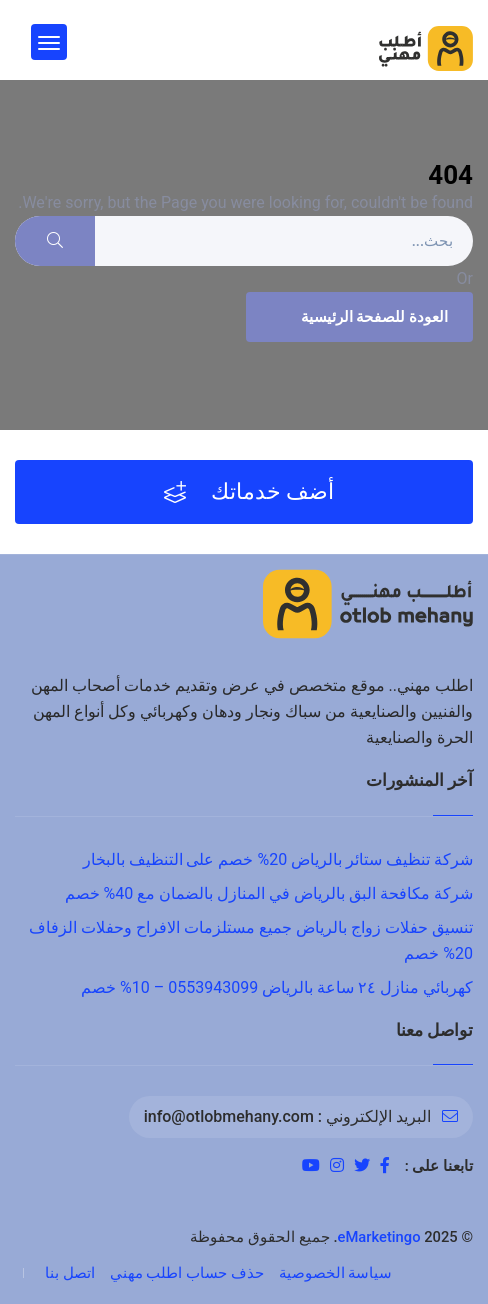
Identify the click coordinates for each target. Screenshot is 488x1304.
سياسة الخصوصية (336, 1273)
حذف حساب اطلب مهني (187, 1273)
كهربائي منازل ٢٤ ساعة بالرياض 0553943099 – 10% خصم (277, 987)
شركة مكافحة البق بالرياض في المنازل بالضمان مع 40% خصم (269, 893)
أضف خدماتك (249, 492)
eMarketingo (379, 1237)
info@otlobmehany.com (229, 1116)
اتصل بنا (70, 1273)
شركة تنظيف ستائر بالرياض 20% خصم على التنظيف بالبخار (278, 859)
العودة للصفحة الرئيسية (357, 317)
